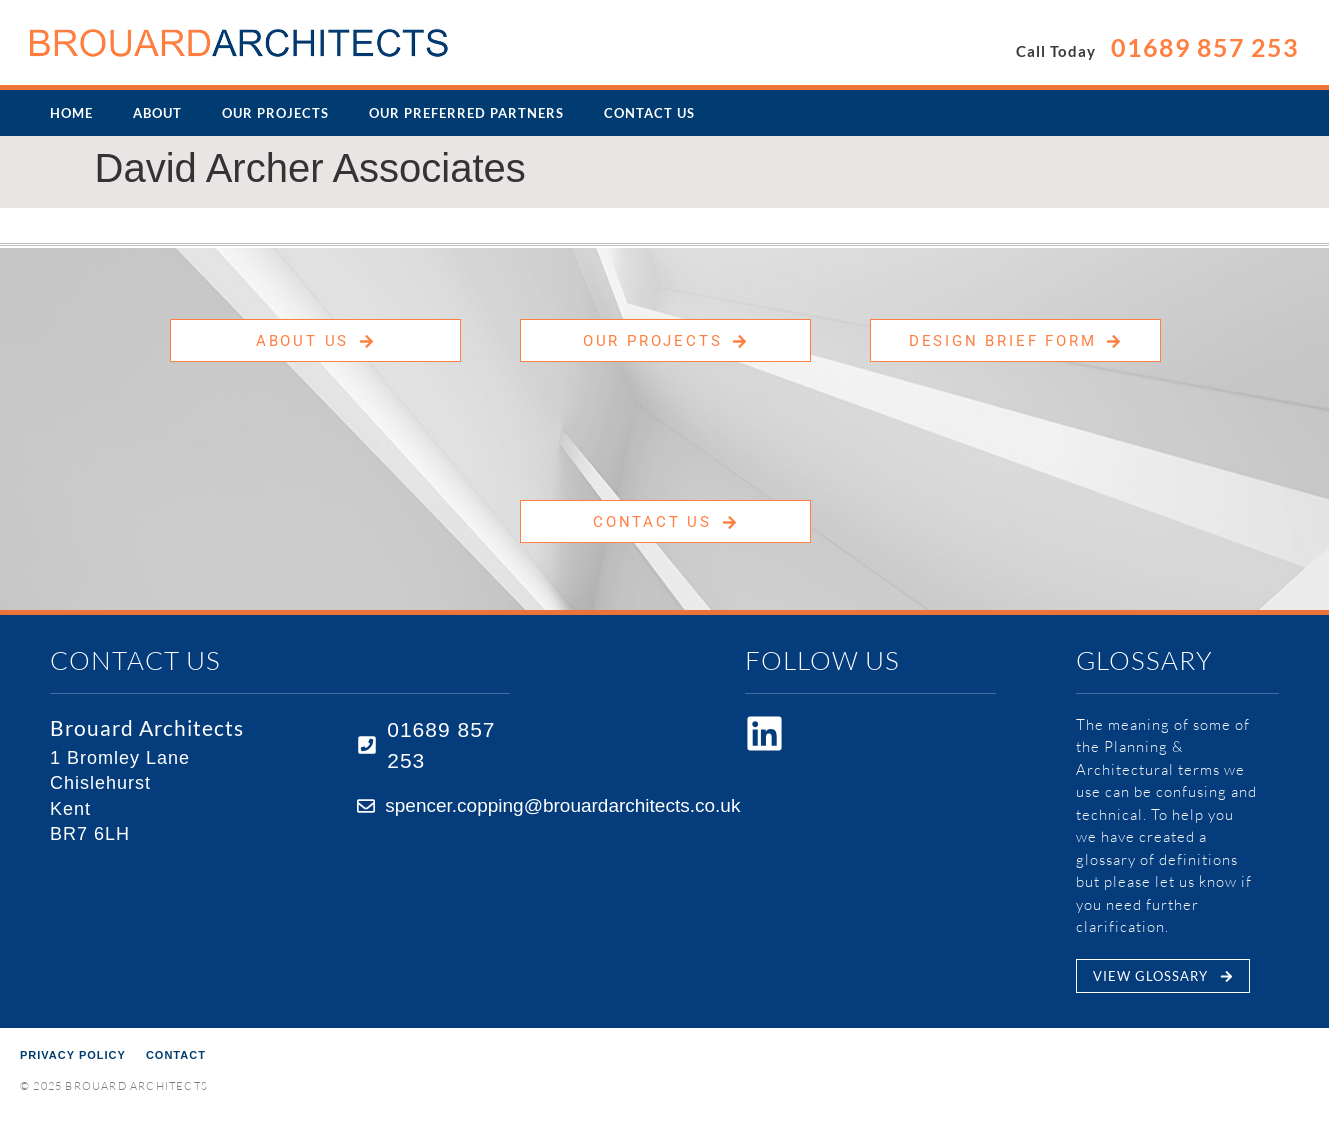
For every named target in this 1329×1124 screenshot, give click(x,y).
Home (71, 113)
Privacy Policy (73, 1055)
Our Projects (275, 113)
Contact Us (649, 113)
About (157, 113)
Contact (176, 1055)
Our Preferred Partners (466, 113)
